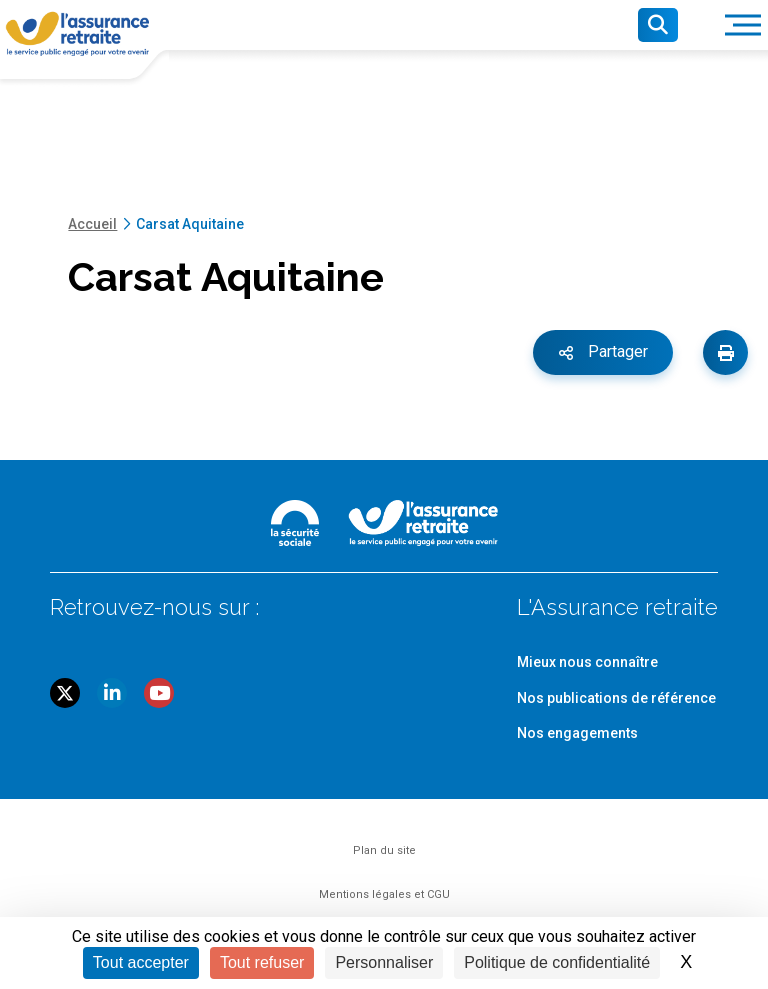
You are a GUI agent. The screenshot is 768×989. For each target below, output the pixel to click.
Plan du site (384, 850)
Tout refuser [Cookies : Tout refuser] (262, 962)
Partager (603, 351)
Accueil (92, 224)
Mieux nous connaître (587, 662)
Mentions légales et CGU (384, 894)
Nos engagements (577, 733)
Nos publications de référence (616, 698)
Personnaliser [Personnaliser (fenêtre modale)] (384, 962)
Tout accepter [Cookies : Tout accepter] (141, 962)
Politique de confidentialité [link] (557, 962)
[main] (384, 255)
